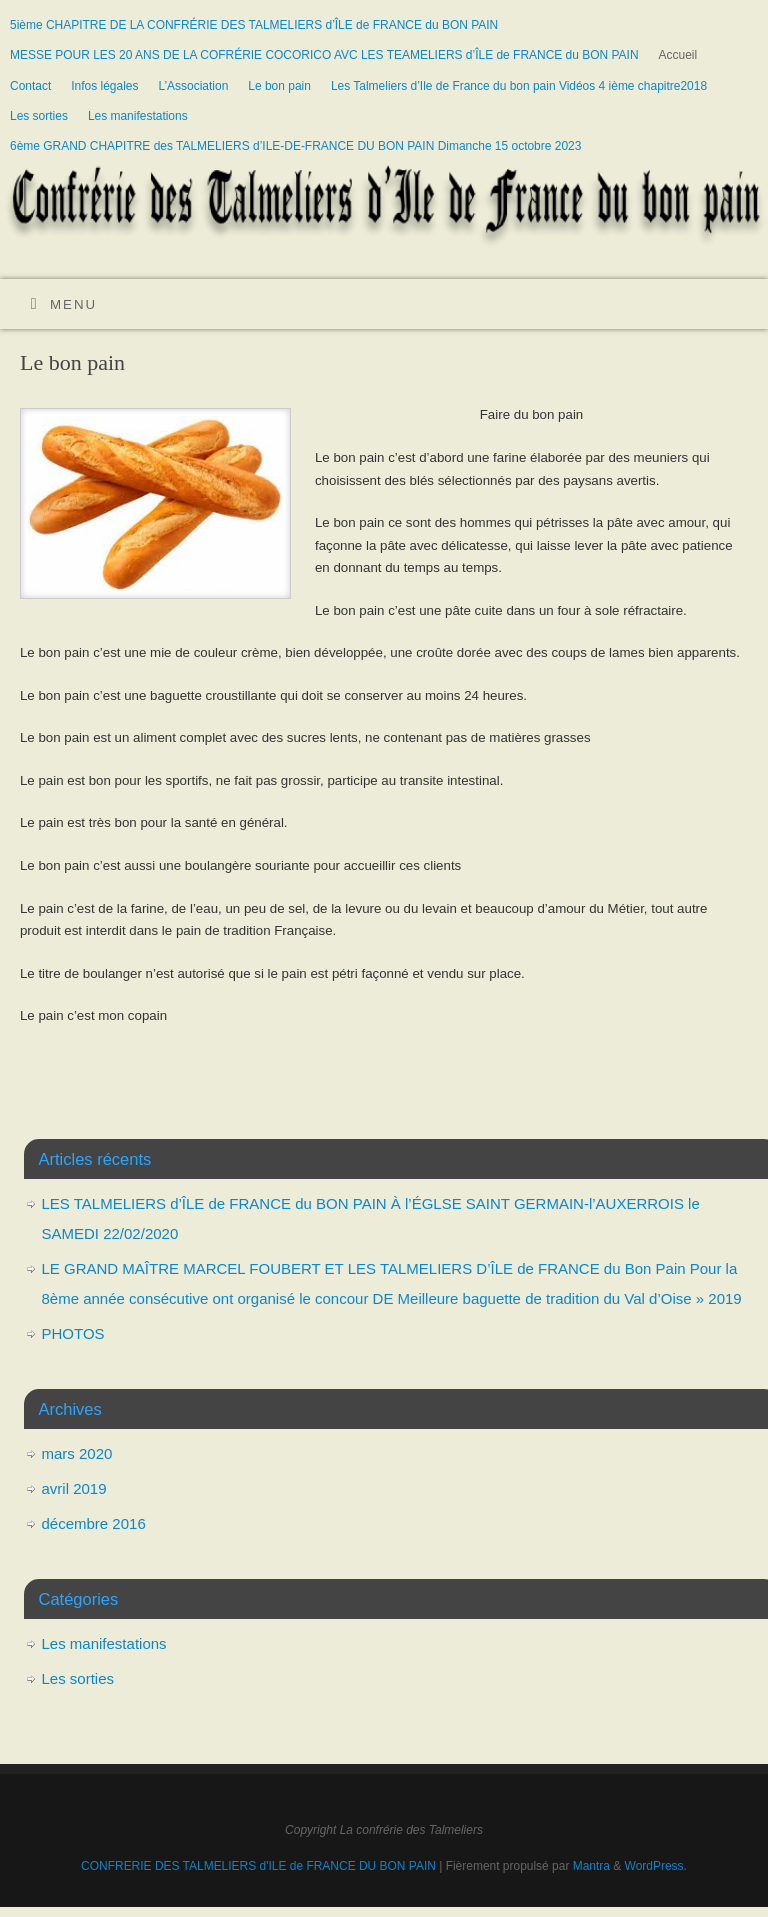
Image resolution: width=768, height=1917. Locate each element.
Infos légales (104, 86)
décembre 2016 (94, 1523)
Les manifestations (138, 116)
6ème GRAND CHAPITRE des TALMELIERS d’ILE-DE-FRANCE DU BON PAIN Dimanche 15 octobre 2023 (295, 146)
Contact (30, 86)
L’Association (193, 86)
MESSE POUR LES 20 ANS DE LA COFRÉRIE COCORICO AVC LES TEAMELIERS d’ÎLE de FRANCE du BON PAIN (324, 55)
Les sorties (39, 116)
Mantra (591, 1866)
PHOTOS (73, 1333)
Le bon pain (279, 86)
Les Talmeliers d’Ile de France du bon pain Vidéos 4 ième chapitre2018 (519, 86)
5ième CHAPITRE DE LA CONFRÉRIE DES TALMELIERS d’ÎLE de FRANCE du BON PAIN (254, 25)
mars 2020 (77, 1453)
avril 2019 (74, 1488)
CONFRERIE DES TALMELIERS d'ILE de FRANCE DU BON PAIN (260, 1866)
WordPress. (656, 1866)
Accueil (678, 55)
